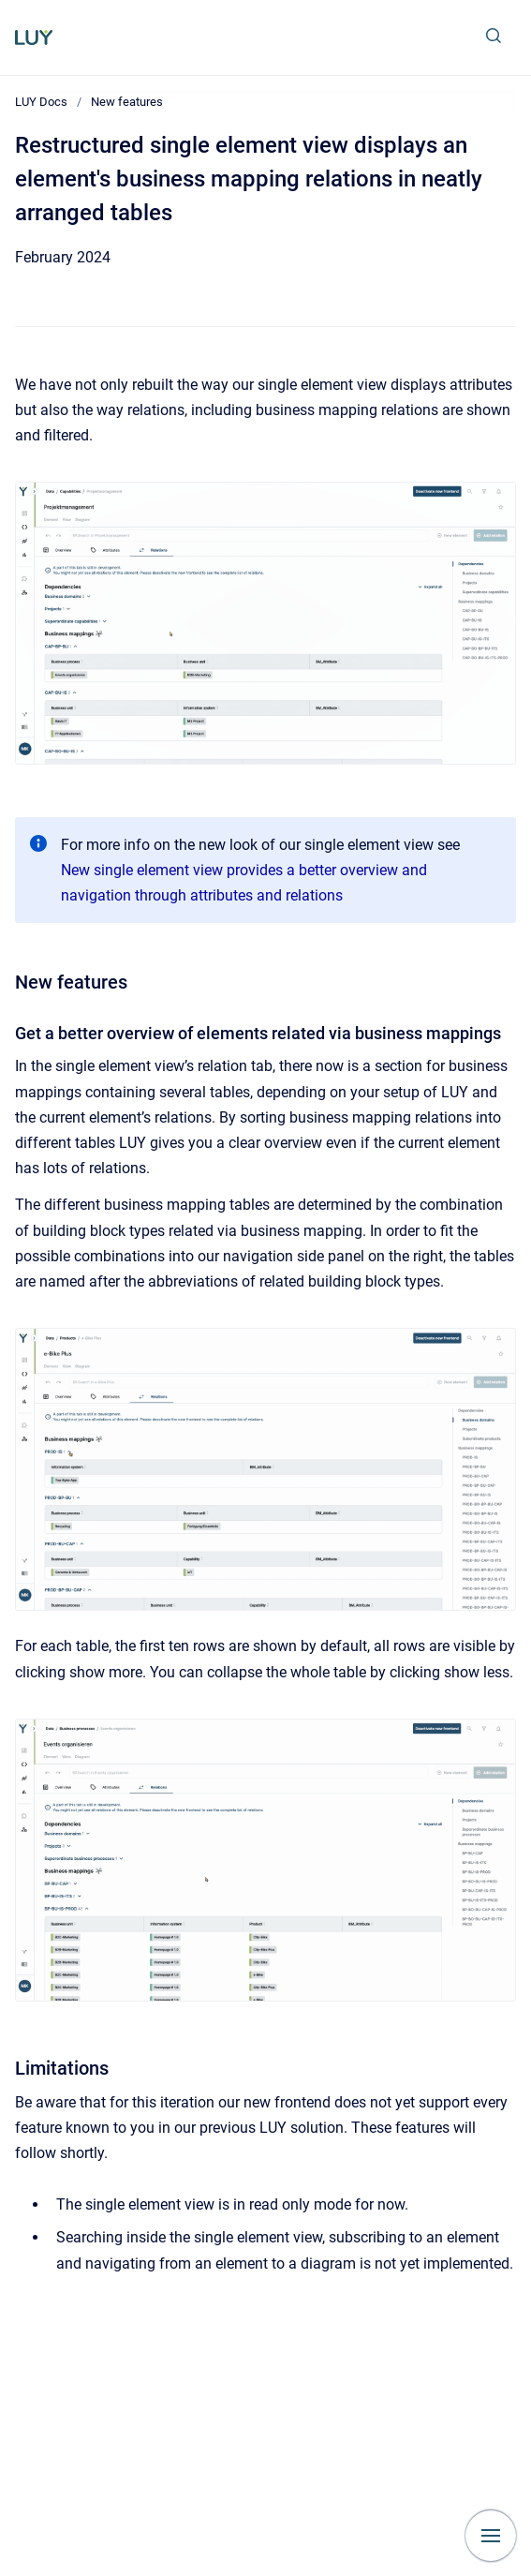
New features (127, 102)
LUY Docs (41, 102)
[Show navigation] (490, 2535)
